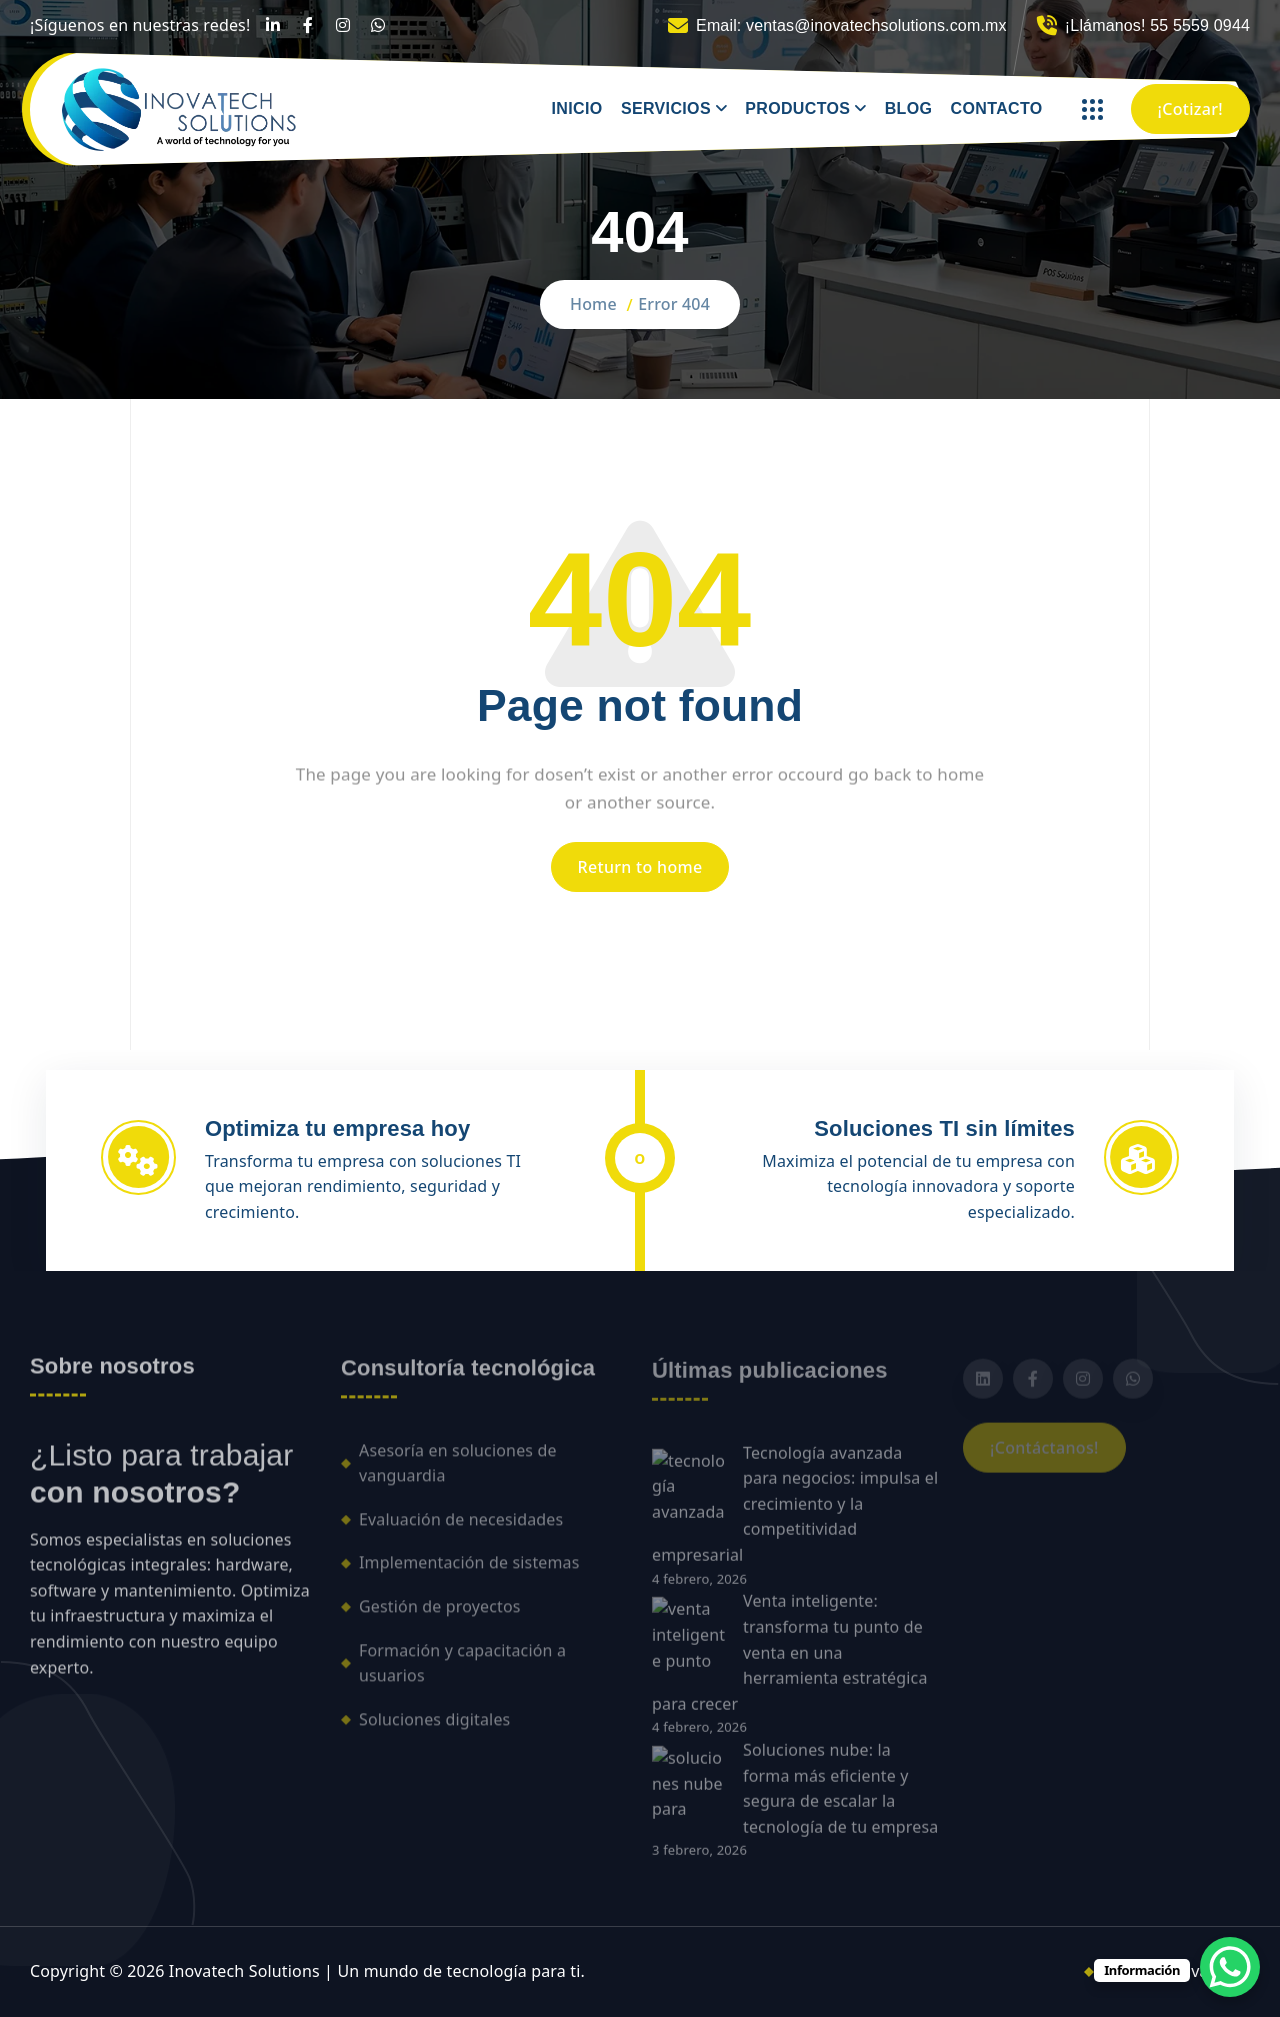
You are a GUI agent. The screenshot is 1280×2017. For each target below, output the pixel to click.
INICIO (577, 108)
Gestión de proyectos (440, 1618)
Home (593, 304)
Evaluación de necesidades (461, 1530)
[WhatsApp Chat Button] (1230, 1967)
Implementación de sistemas (469, 1574)
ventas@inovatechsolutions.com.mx (876, 25)
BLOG (909, 108)
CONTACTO (997, 108)
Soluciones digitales (434, 1730)
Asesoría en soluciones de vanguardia (458, 1474)
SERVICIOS (666, 108)
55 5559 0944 (1200, 25)
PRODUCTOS (797, 108)
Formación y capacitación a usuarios (462, 1674)
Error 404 (674, 304)
